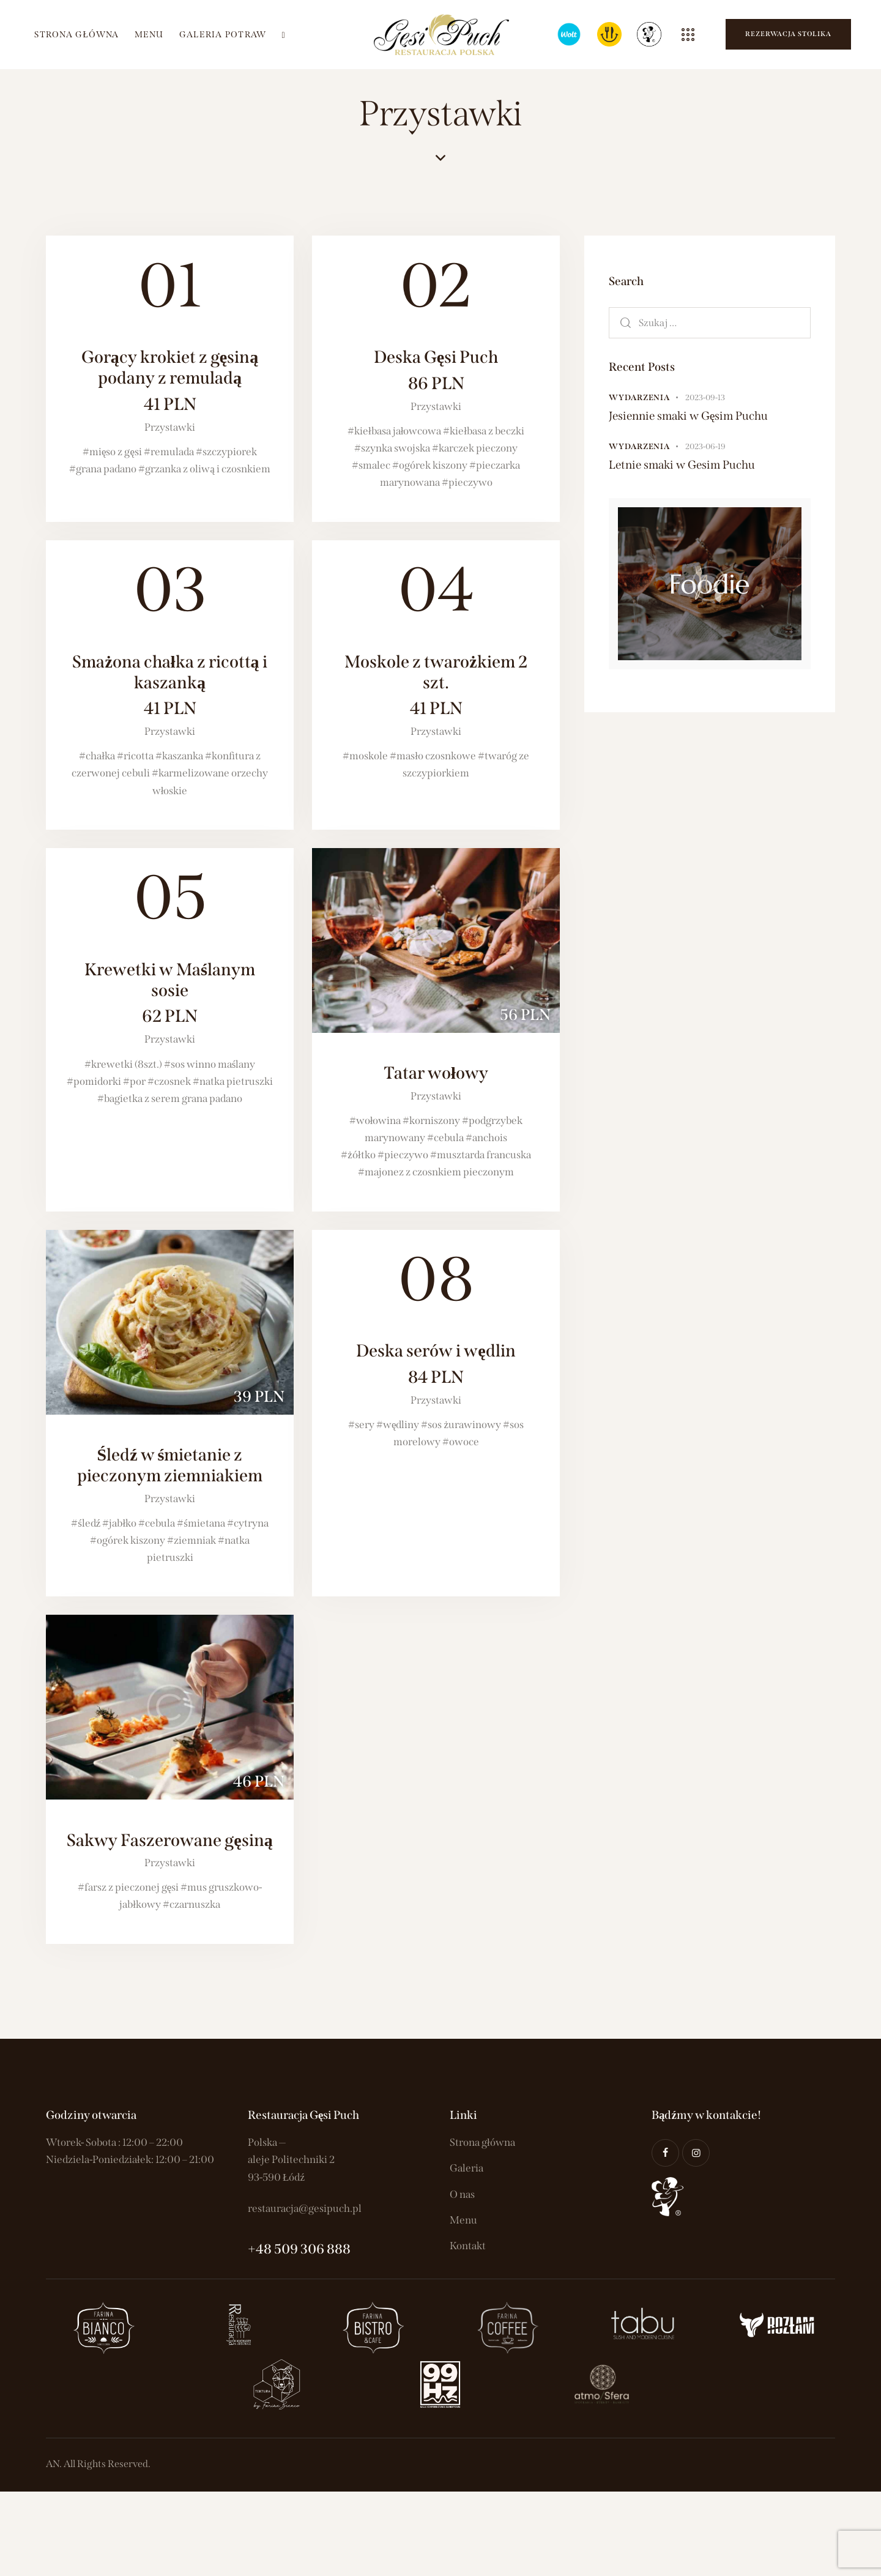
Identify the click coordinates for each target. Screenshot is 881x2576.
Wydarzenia (639, 397)
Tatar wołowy (436, 1073)
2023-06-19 (705, 446)
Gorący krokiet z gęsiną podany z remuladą (170, 380)
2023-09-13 (705, 397)
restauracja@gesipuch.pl (305, 2208)
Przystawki (169, 427)
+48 (261, 2249)
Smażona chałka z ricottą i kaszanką (170, 685)
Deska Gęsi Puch (436, 370)
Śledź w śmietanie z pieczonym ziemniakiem (169, 1465)
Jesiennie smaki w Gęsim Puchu (688, 416)
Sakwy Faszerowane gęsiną (169, 1840)
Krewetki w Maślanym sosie (170, 993)
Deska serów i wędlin (436, 1364)
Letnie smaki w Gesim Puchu (682, 465)
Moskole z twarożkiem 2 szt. (436, 685)
